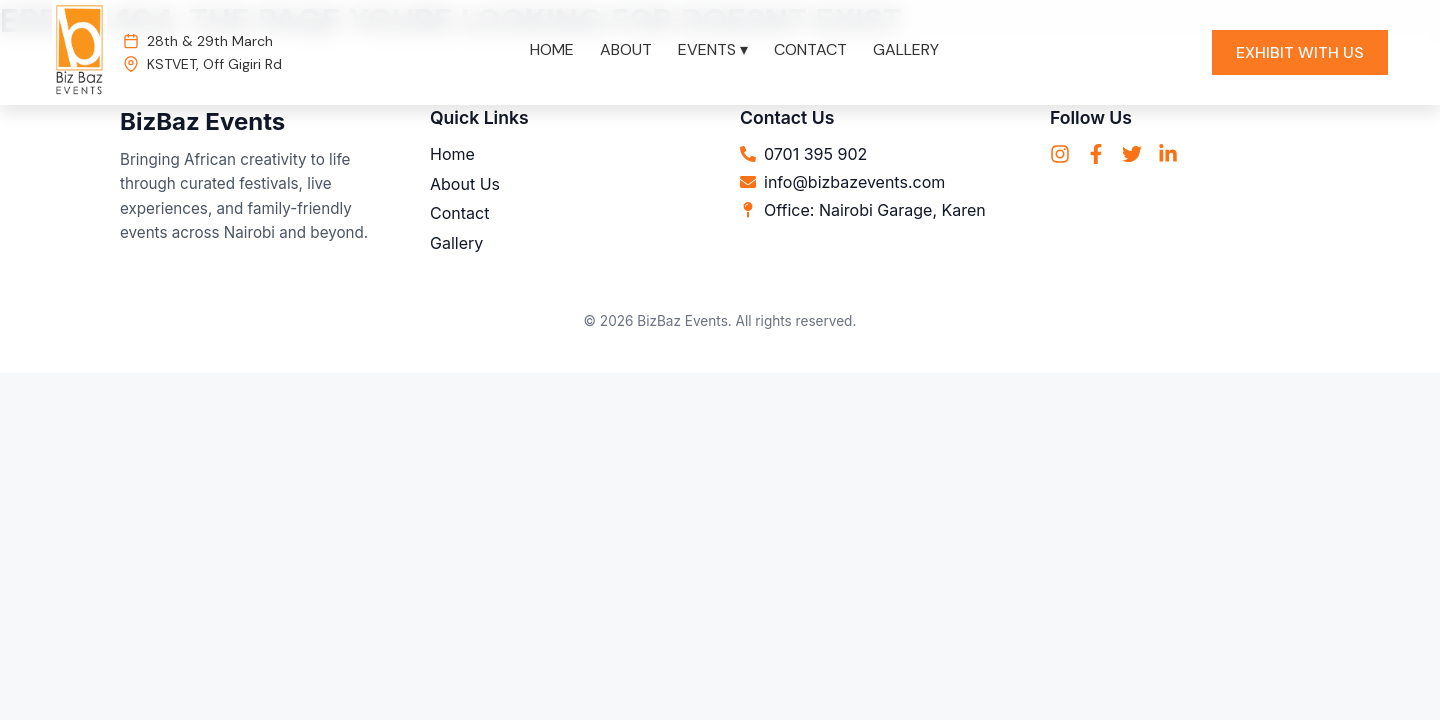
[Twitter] (1132, 156)
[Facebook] (1096, 156)
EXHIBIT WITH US (1300, 52)
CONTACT (810, 49)
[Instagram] (1060, 156)
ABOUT (626, 49)
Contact (459, 213)
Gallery (456, 243)
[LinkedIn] (1168, 156)
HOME (552, 49)
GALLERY (906, 49)
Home (452, 154)
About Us (465, 184)
